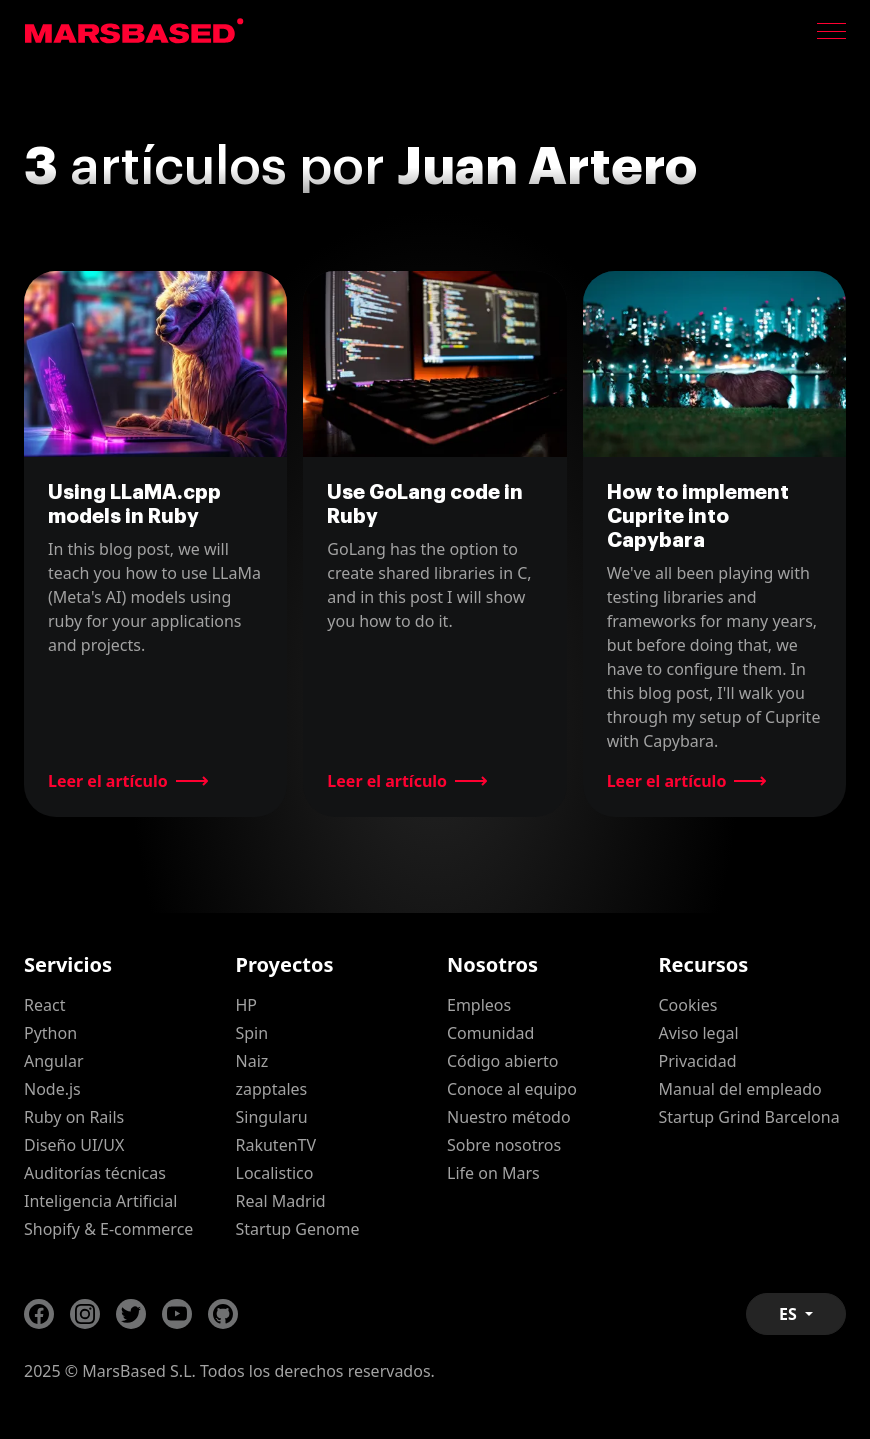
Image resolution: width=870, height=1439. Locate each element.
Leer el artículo (108, 781)
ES (790, 1314)
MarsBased (134, 31)
